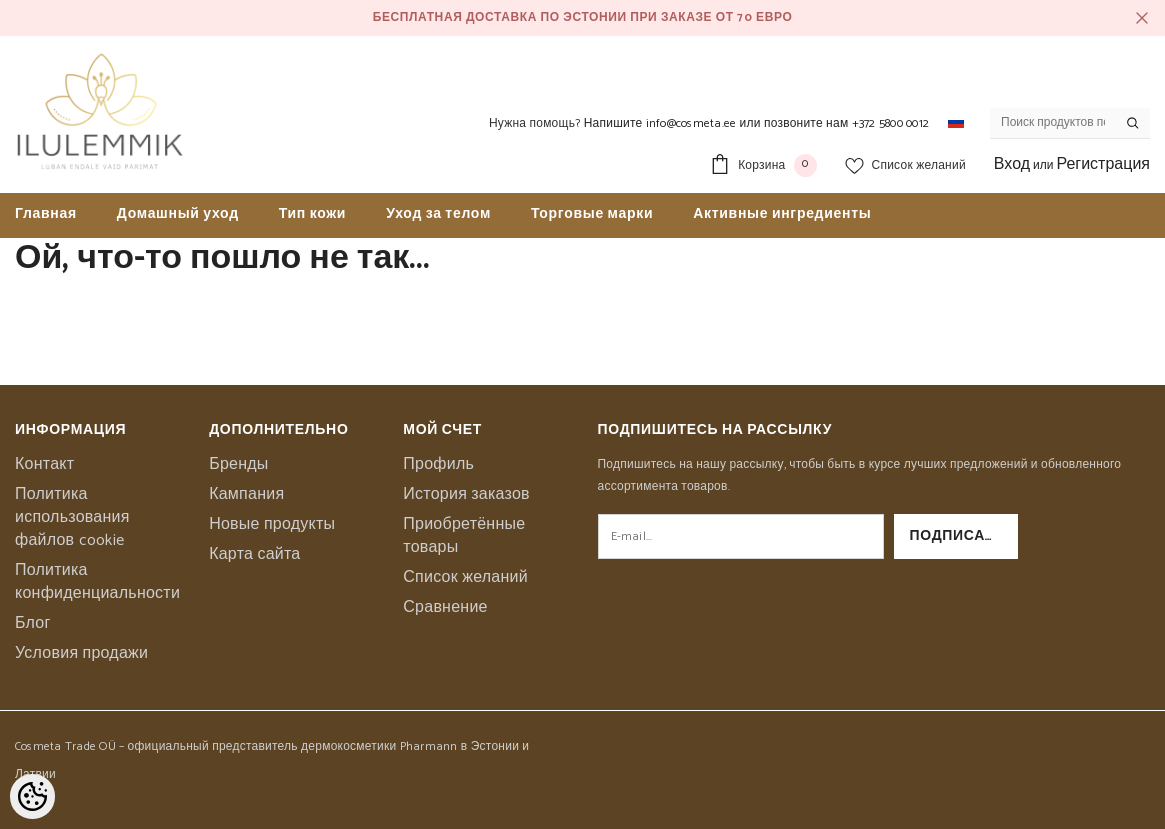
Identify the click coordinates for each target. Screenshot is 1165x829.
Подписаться (964, 536)
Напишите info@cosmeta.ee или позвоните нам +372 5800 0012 (756, 123)
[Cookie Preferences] (32, 796)
